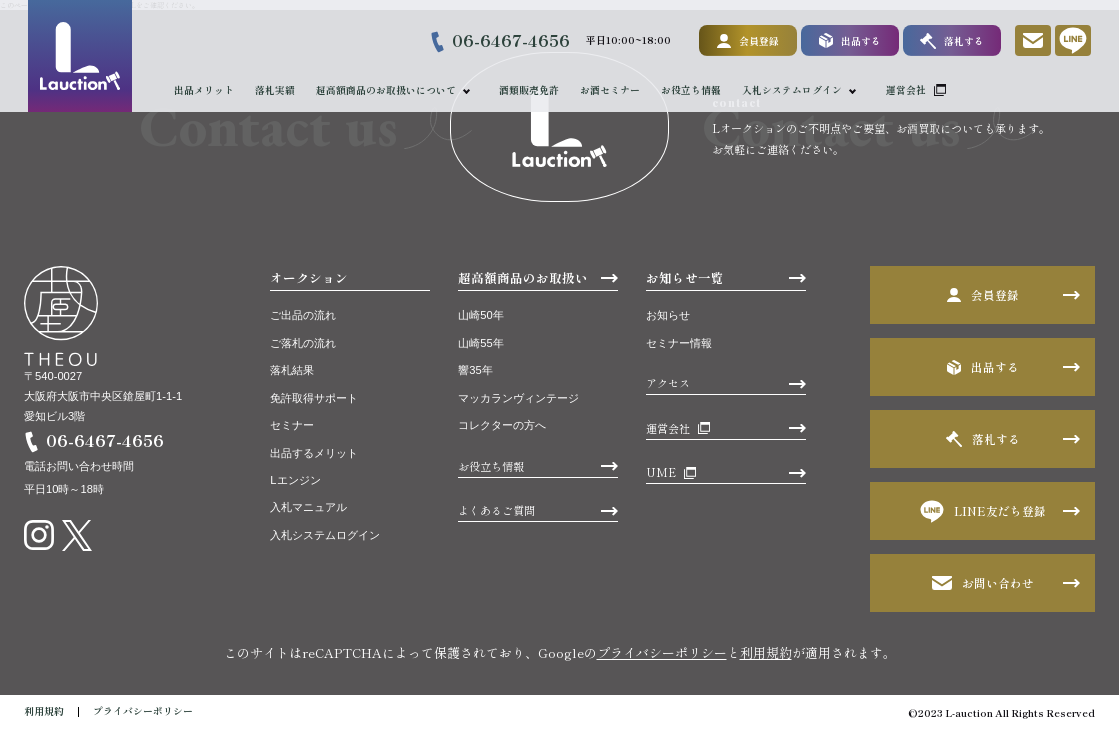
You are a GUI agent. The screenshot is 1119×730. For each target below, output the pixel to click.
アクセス (668, 383)
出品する (849, 40)
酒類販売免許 (530, 90)
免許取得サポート (314, 398)
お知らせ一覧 (685, 277)
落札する (951, 41)
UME (661, 472)
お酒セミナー (611, 90)
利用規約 (766, 652)
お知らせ (668, 315)
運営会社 (907, 90)
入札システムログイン (793, 90)
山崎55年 (480, 343)
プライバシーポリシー (662, 652)
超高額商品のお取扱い (523, 277)
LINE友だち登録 (982, 511)
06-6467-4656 (511, 40)
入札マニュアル (308, 507)
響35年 (475, 370)
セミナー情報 (679, 343)
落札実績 (275, 90)
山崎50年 (480, 315)
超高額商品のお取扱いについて (386, 90)
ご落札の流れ (303, 343)
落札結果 (292, 370)
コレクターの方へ (502, 425)
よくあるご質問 (496, 510)
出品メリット (204, 90)
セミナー (292, 425)
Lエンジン (295, 480)
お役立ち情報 (692, 90)
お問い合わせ (983, 582)
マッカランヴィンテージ (518, 398)
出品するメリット (314, 453)
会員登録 (748, 41)
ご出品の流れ (303, 315)
